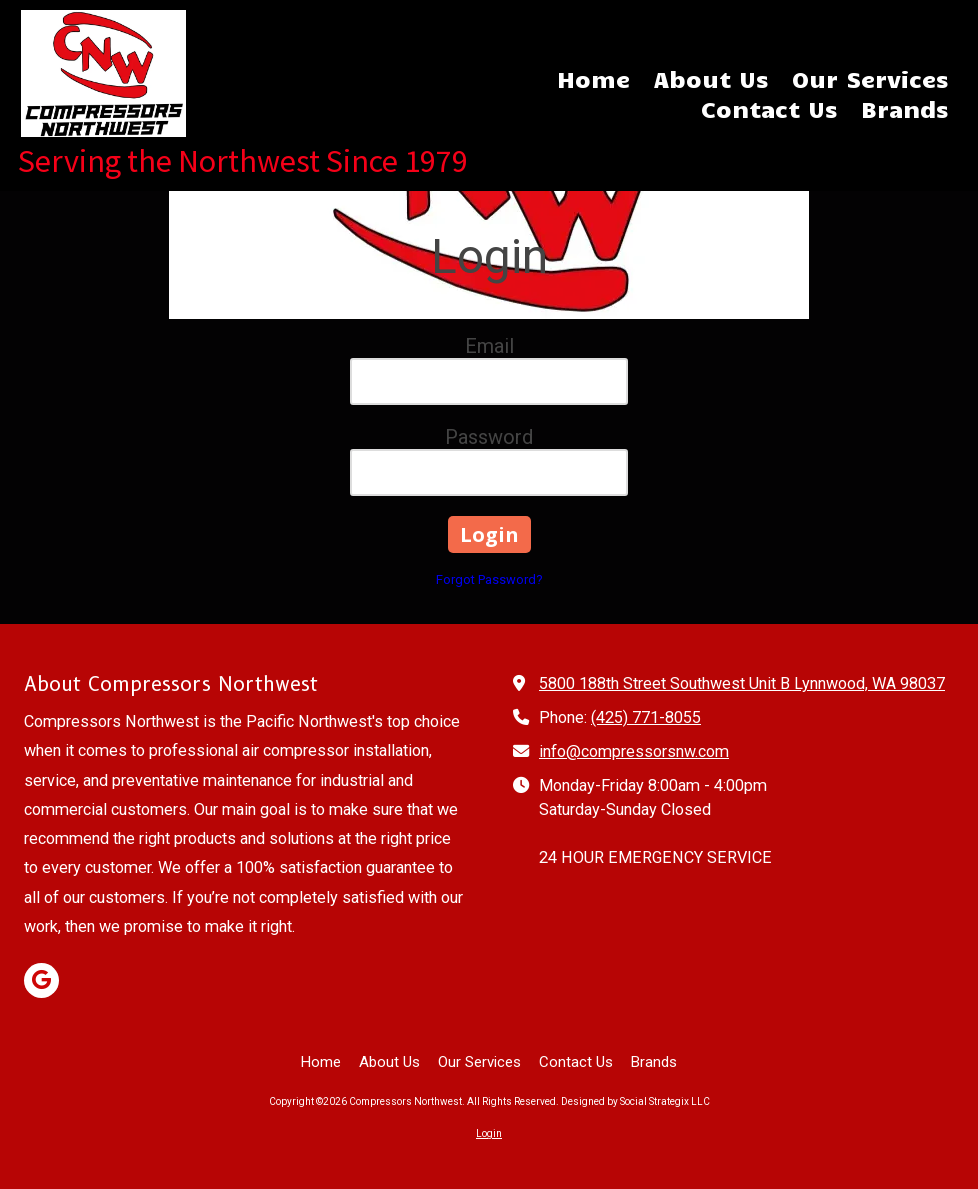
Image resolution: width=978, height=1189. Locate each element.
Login (489, 1133)
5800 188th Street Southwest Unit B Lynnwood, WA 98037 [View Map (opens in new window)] (742, 683)
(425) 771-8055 (646, 717)
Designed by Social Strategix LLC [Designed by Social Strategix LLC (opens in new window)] (635, 1101)
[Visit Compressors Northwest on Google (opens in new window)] (41, 980)
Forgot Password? (489, 579)
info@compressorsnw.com (634, 751)
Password (489, 437)
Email (489, 346)
